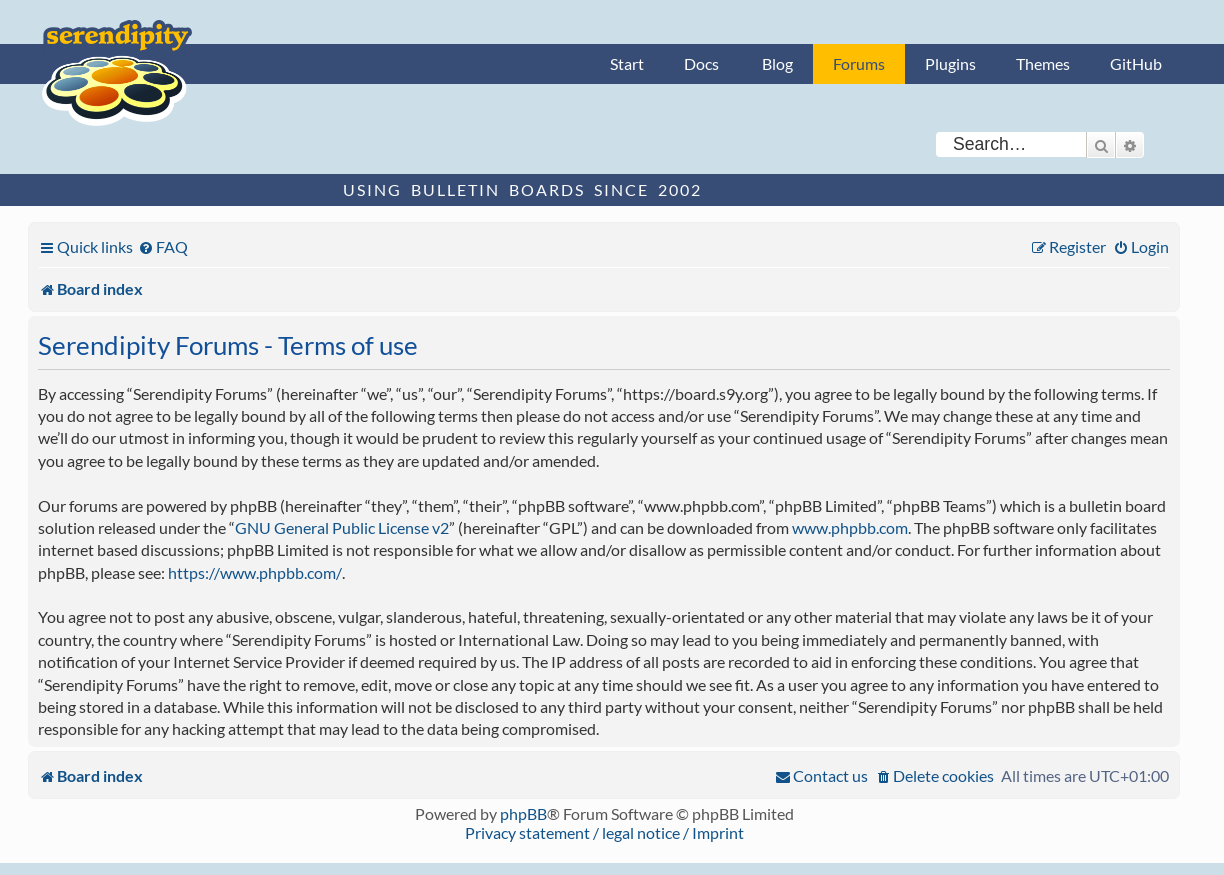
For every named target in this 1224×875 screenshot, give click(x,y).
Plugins (950, 63)
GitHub (1136, 63)
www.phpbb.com (850, 527)
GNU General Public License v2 (342, 527)
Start (627, 63)
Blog (777, 63)
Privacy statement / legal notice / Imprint (604, 832)
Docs (701, 63)
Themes (1043, 63)
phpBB (523, 813)
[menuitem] (163, 246)
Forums (859, 63)
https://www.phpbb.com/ (255, 572)
